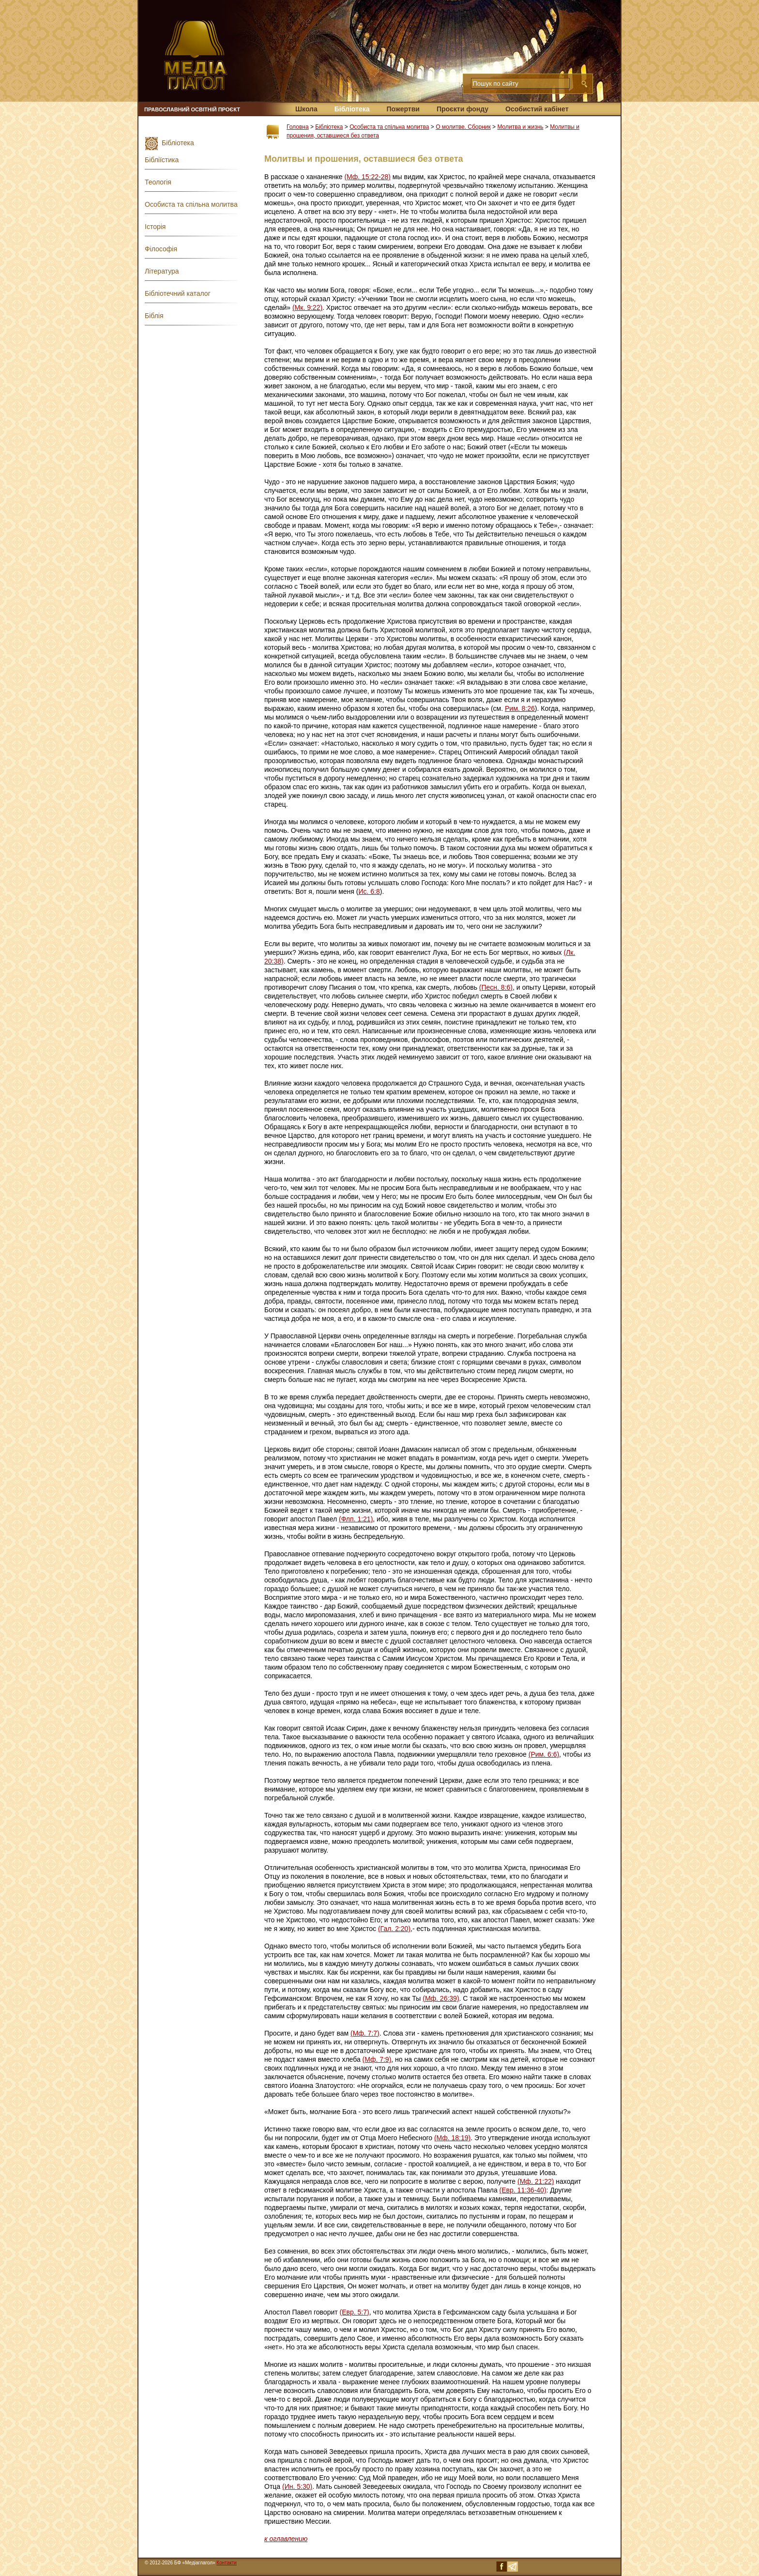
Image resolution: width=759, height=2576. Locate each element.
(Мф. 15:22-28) (367, 177)
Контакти (226, 2562)
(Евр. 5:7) (354, 2312)
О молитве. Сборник (463, 126)
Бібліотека (352, 109)
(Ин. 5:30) (297, 2486)
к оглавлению (285, 2539)
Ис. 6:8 (369, 891)
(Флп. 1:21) (356, 1519)
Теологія (158, 182)
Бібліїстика (162, 160)
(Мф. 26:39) (441, 1998)
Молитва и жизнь (520, 126)
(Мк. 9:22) (307, 307)
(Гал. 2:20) (394, 1928)
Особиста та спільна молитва (389, 126)
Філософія (161, 249)
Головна (298, 126)
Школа (306, 109)
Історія (155, 226)
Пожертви (402, 109)
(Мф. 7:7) (365, 2033)
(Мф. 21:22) (535, 2181)
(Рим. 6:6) (544, 1754)
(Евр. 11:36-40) (523, 2190)
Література (162, 271)
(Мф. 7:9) (377, 2059)
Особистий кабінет (536, 109)
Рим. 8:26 (520, 708)
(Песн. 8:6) (496, 987)
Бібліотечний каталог (178, 293)
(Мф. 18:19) (452, 2138)
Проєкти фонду (462, 109)
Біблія (154, 316)
